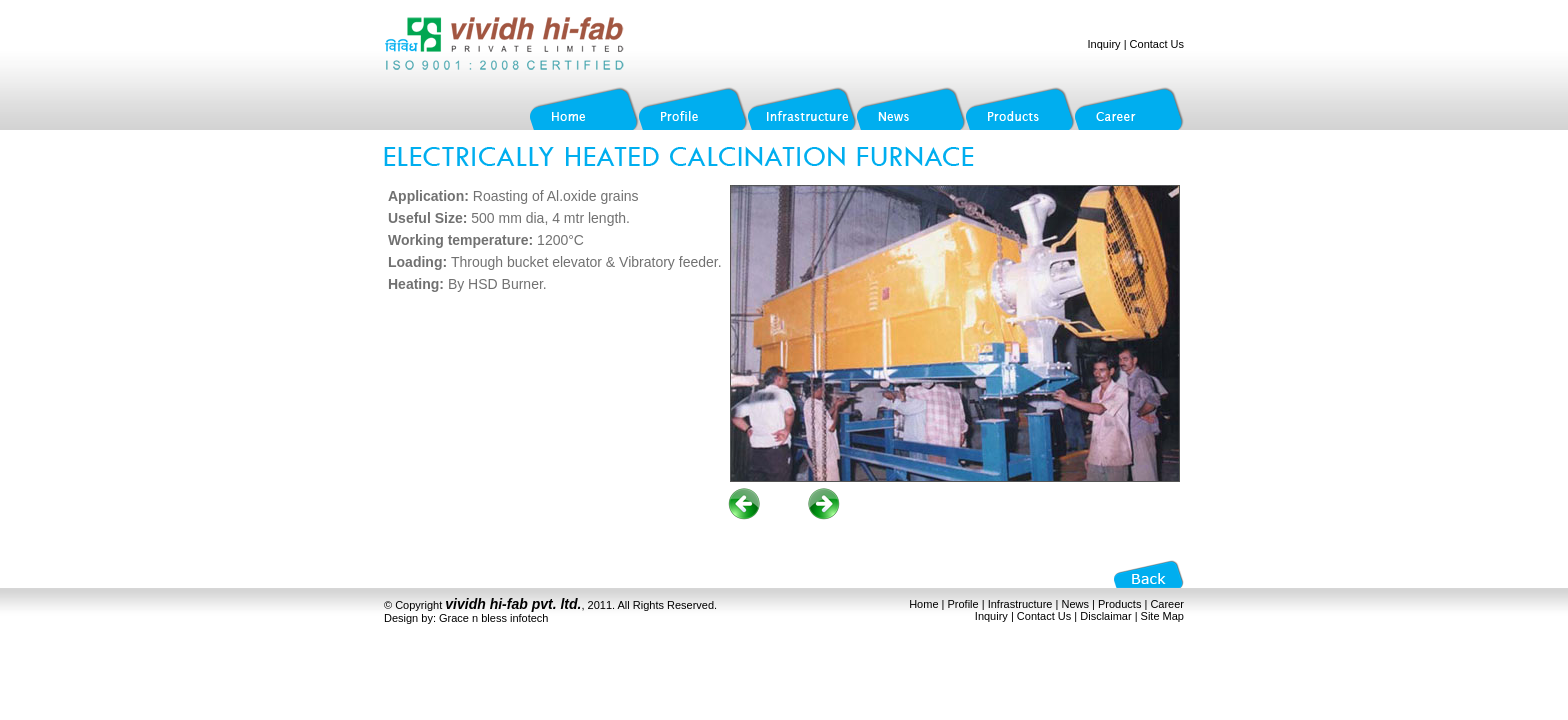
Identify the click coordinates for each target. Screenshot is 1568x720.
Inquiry (1104, 44)
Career (1167, 604)
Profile (963, 604)
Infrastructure (1020, 604)
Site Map (1162, 616)
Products (1119, 604)
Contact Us (1157, 44)
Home (923, 604)
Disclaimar (1105, 616)
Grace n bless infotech (493, 618)
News (1075, 604)
